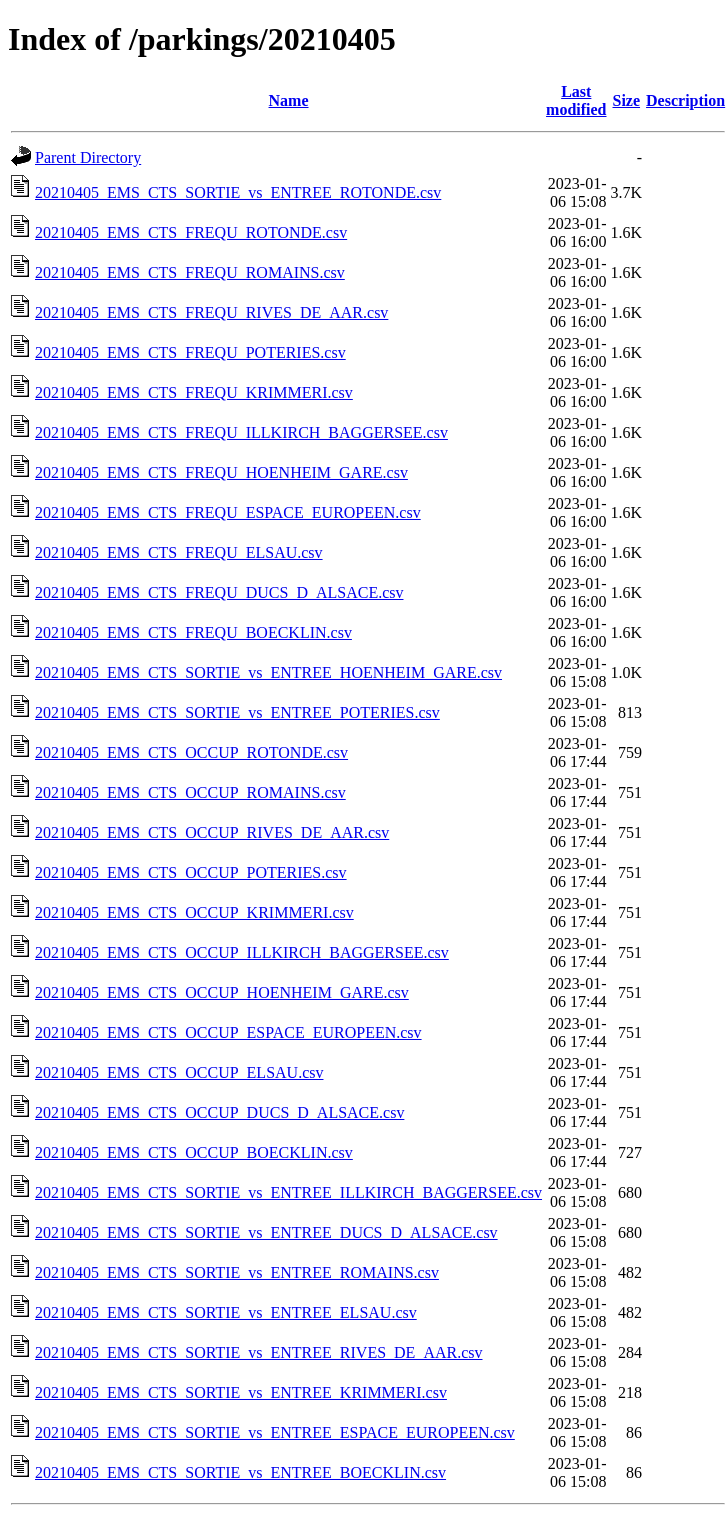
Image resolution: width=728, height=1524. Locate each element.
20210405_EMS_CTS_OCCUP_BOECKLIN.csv (194, 1152)
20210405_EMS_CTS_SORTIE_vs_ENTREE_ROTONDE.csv (238, 192)
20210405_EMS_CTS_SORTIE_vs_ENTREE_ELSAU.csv (226, 1312)
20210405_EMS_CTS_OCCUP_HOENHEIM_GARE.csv (222, 992)
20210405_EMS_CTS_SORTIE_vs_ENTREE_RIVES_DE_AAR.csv (259, 1352)
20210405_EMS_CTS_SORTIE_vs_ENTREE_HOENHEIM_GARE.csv (268, 672)
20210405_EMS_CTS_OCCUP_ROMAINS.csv (190, 792)
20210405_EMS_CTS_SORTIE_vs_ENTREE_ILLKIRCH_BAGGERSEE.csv (288, 1192)
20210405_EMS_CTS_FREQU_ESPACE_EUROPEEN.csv (228, 512)
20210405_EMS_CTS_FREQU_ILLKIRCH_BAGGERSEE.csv (241, 432)
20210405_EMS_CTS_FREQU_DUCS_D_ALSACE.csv (219, 592)
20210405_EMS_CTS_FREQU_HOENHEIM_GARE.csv (221, 472)
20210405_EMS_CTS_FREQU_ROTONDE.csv (191, 232)
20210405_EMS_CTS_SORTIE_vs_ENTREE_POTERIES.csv (237, 712)
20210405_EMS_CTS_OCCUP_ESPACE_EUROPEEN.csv (228, 1032)
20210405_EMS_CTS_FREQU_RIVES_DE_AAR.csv (211, 312)
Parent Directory (88, 157)
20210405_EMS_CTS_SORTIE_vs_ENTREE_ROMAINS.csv (237, 1272)
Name (289, 100)
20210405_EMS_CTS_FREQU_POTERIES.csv (190, 352)
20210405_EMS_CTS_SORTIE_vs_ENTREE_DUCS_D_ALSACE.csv (266, 1232)
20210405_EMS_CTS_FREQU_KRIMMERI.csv (194, 392)
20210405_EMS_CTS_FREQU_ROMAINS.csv (190, 272)
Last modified (576, 100)
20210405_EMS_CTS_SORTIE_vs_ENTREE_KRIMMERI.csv (241, 1392)
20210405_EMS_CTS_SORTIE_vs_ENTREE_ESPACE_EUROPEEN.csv (275, 1432)
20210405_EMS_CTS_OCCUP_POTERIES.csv (191, 872)
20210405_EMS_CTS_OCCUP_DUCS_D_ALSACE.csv (219, 1112)
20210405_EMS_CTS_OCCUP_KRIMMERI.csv (194, 912)
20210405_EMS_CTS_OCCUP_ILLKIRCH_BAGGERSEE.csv (242, 952)
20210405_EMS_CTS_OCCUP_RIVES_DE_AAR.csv (212, 832)
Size (627, 100)
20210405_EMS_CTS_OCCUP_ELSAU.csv (179, 1072)
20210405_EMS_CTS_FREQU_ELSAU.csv (179, 552)
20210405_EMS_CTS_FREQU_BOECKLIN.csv (193, 632)
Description (685, 100)
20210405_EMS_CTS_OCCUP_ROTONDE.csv (191, 752)
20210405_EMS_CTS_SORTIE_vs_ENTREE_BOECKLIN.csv (240, 1472)
